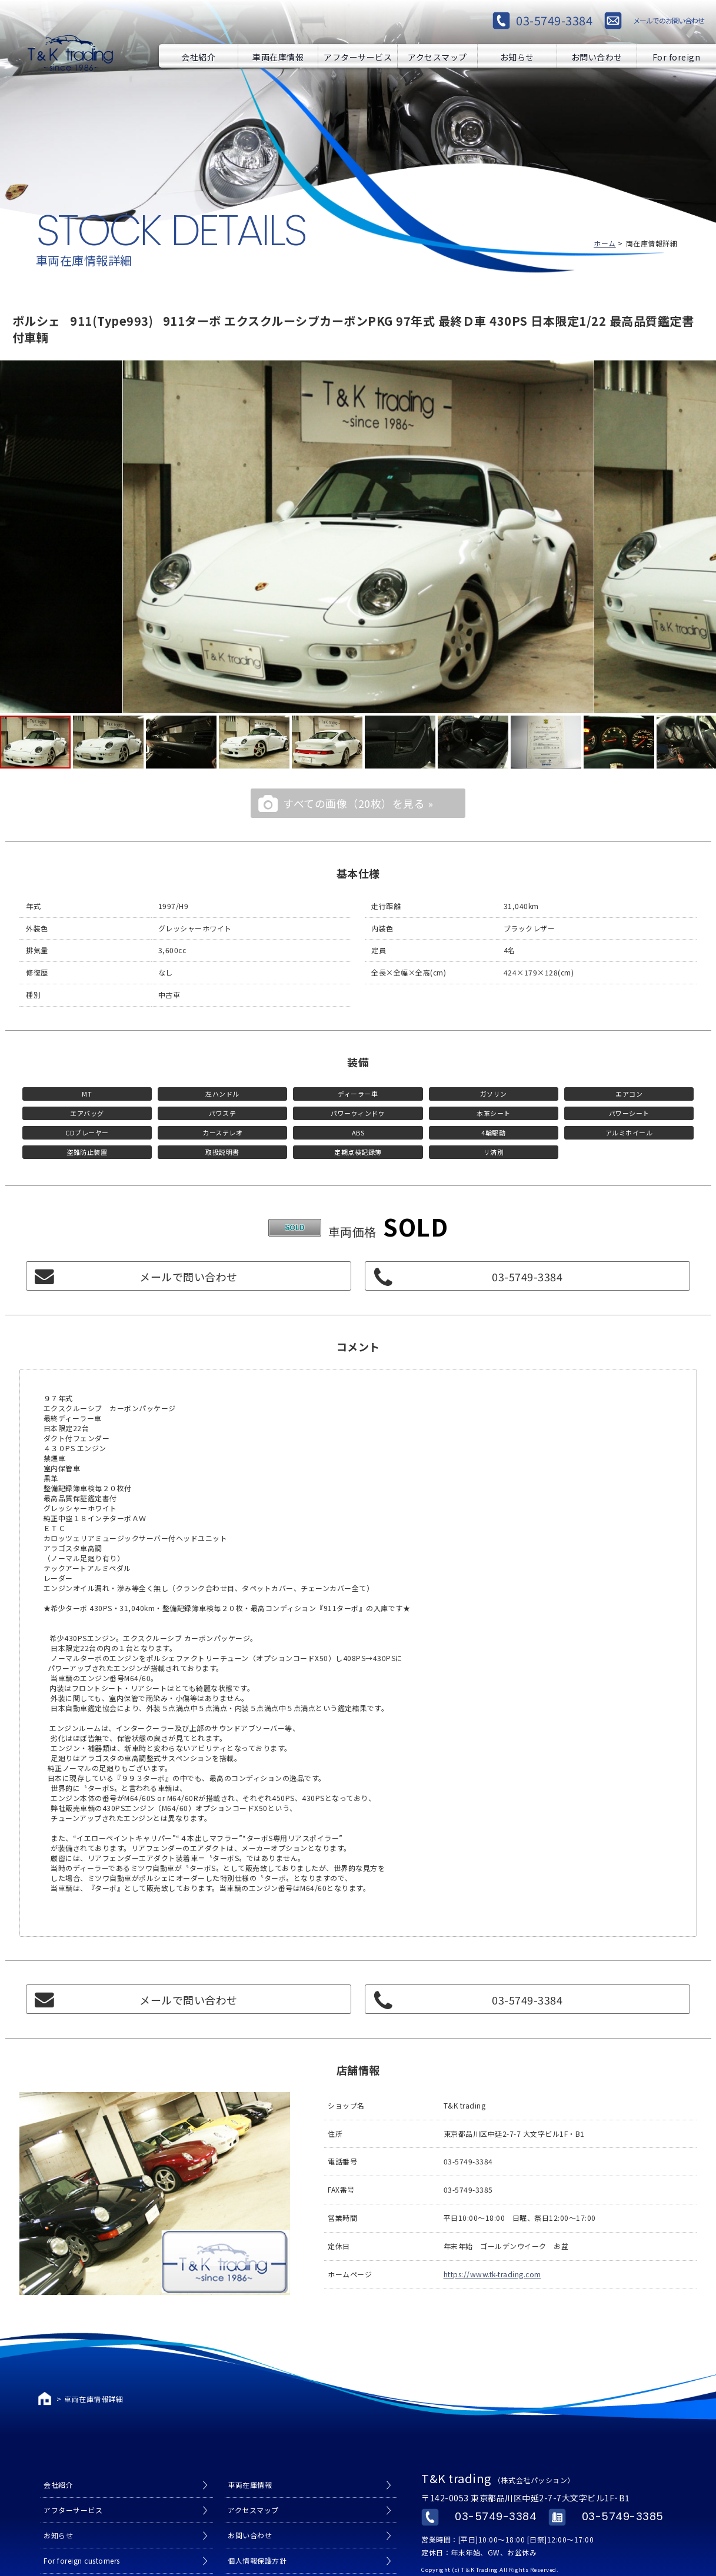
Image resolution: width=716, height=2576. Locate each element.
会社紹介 (198, 56)
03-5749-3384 (554, 20)
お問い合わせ (597, 56)
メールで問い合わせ (188, 1276)
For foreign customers (676, 56)
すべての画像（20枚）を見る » (358, 803)
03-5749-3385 (623, 2516)
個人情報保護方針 (257, 2560)
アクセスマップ (437, 56)
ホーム (605, 243)
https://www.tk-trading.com (492, 2274)
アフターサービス (357, 56)
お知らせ (517, 56)
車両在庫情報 (278, 56)
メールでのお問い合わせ (668, 20)
